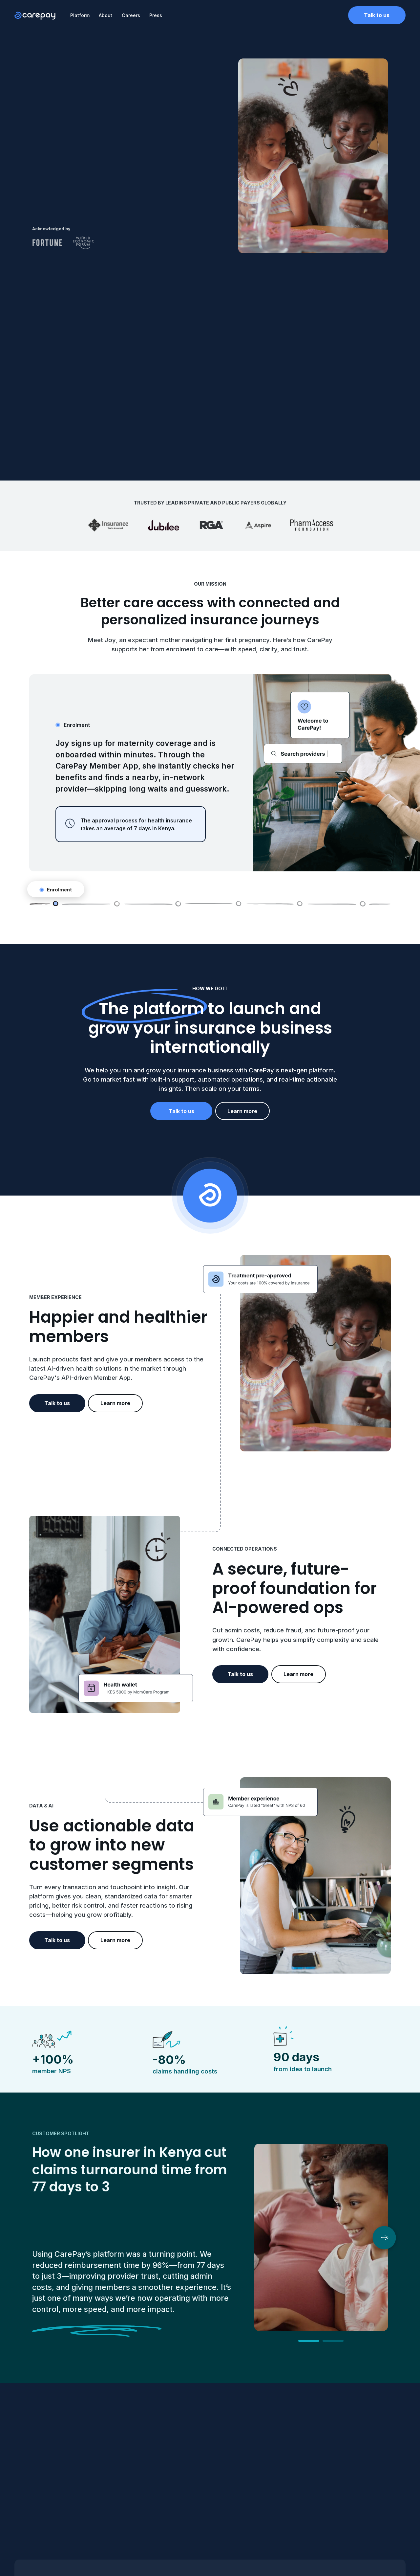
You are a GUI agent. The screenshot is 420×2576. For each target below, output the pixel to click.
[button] (384, 2238)
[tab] (44, 904)
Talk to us (376, 15)
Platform (80, 15)
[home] (34, 15)
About (105, 15)
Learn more (242, 1111)
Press (155, 15)
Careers (131, 15)
